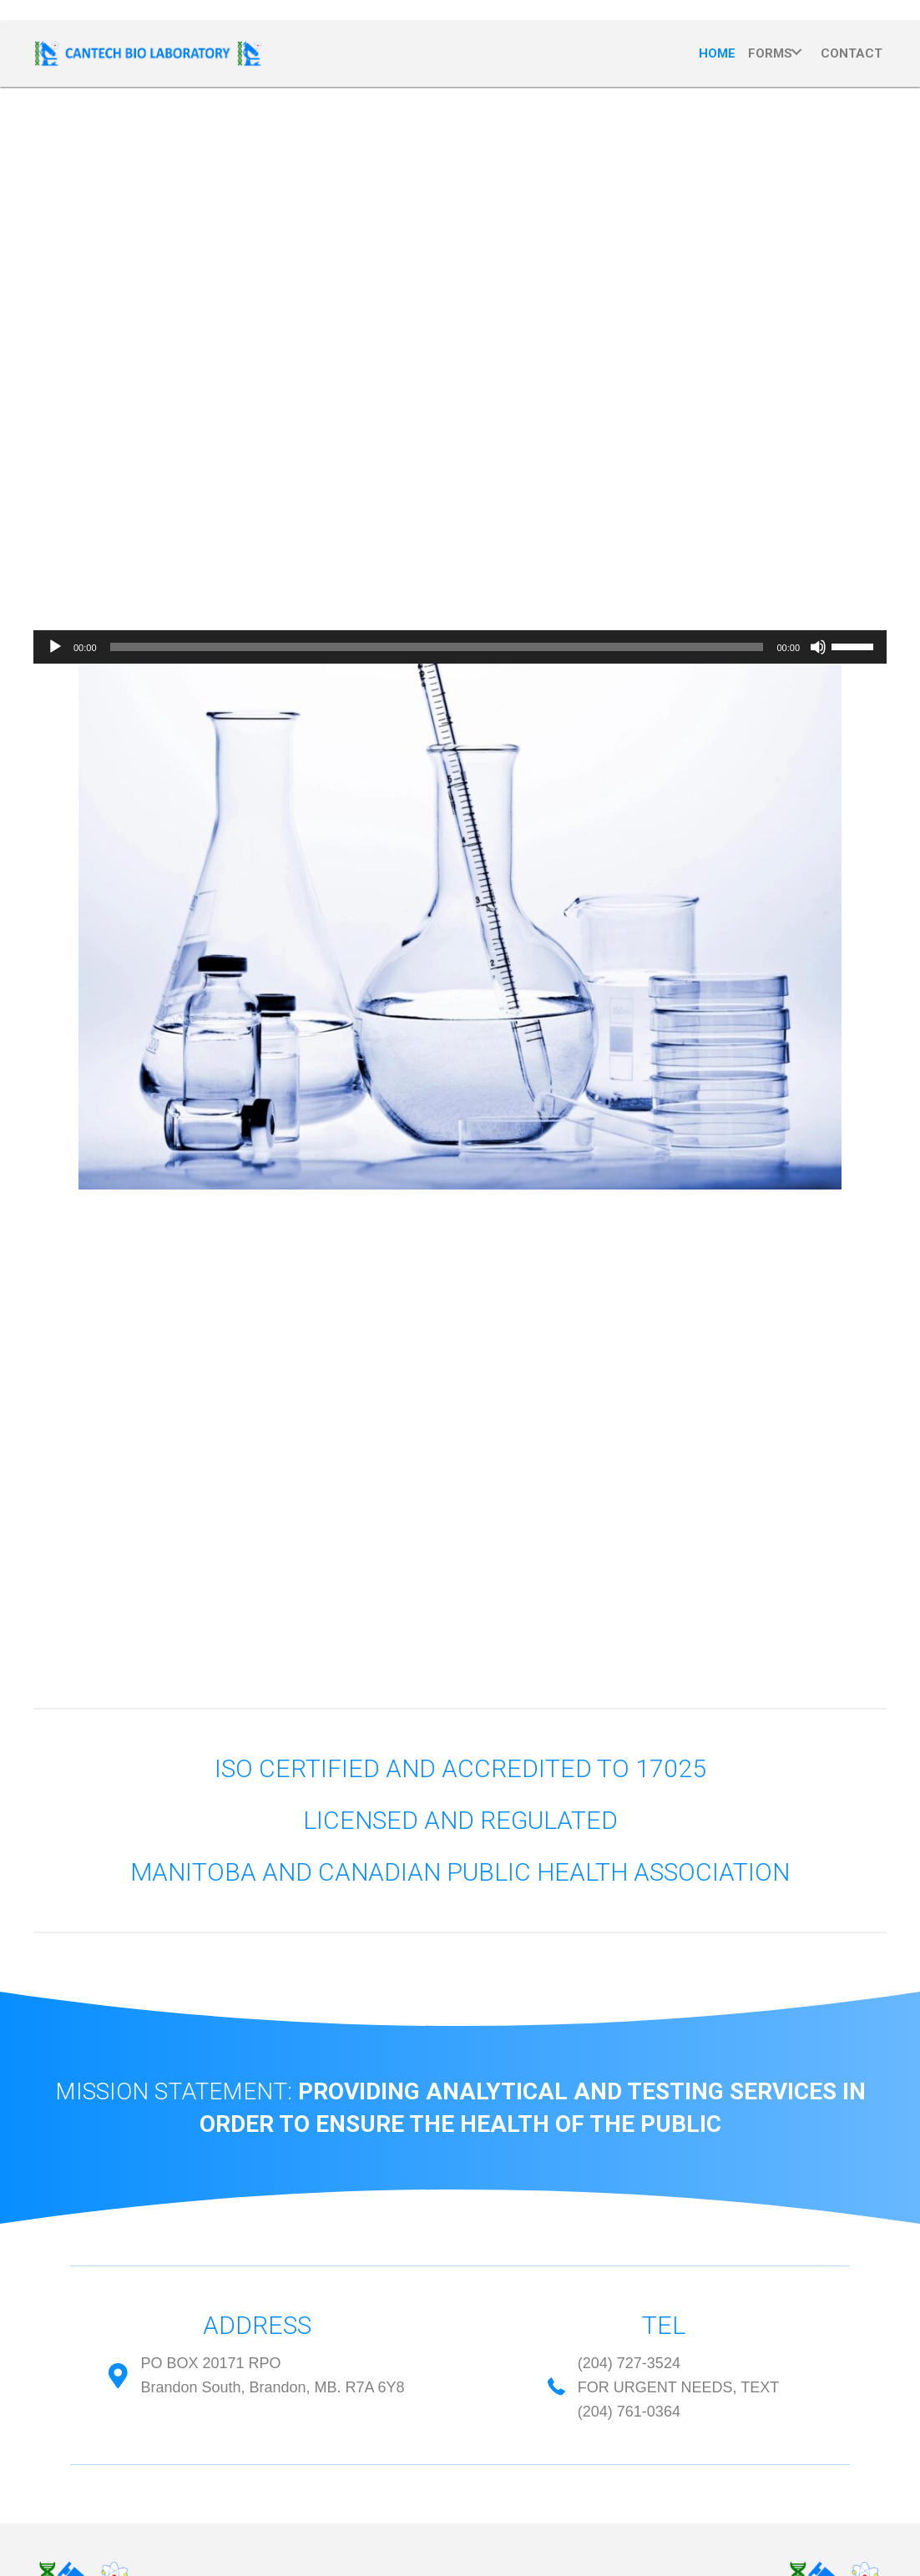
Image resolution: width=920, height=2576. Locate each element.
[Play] (55, 647)
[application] (460, 647)
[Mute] (818, 647)
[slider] (437, 647)
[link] (717, 51)
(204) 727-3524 (629, 2363)
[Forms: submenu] (796, 51)
